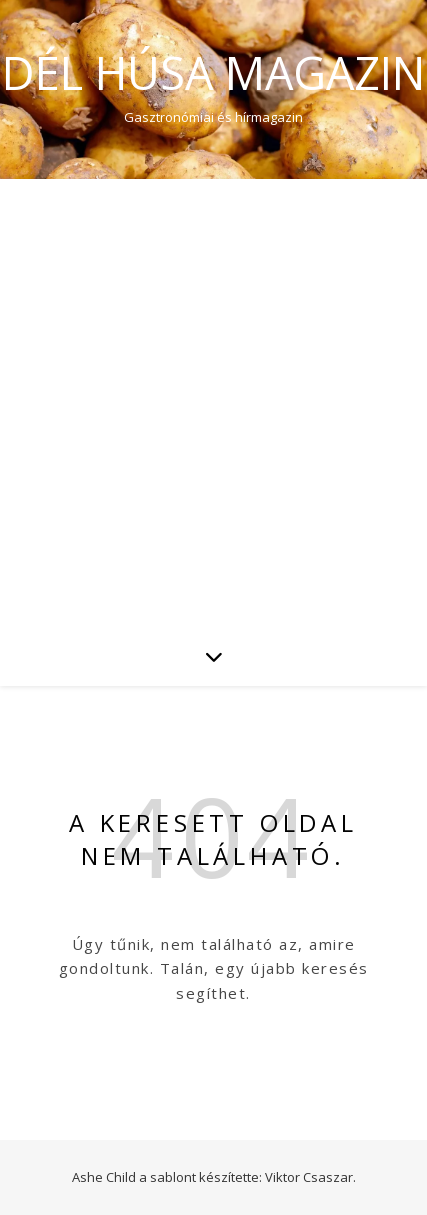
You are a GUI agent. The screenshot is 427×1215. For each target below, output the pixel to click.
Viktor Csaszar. (310, 1177)
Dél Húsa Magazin (213, 72)
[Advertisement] (213, 402)
